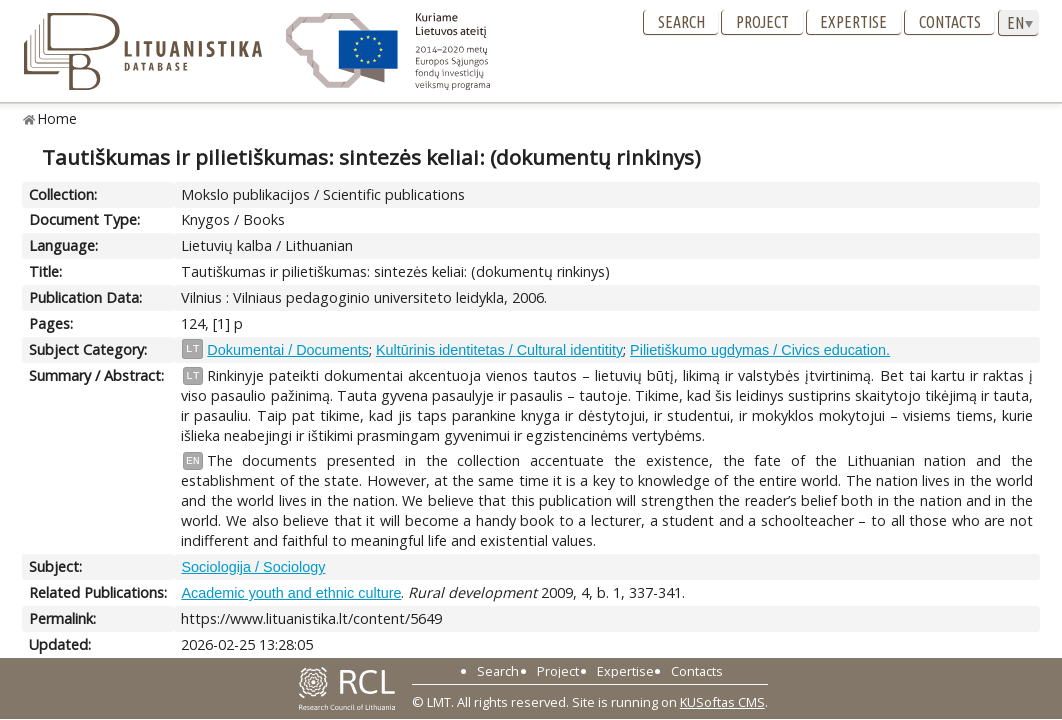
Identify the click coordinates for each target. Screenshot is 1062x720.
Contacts (950, 22)
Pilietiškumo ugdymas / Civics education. (760, 350)
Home (57, 118)
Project (762, 22)
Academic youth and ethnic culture (291, 593)
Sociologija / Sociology (253, 567)
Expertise (853, 22)
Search (681, 22)
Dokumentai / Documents (288, 350)
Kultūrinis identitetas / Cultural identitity (499, 350)
